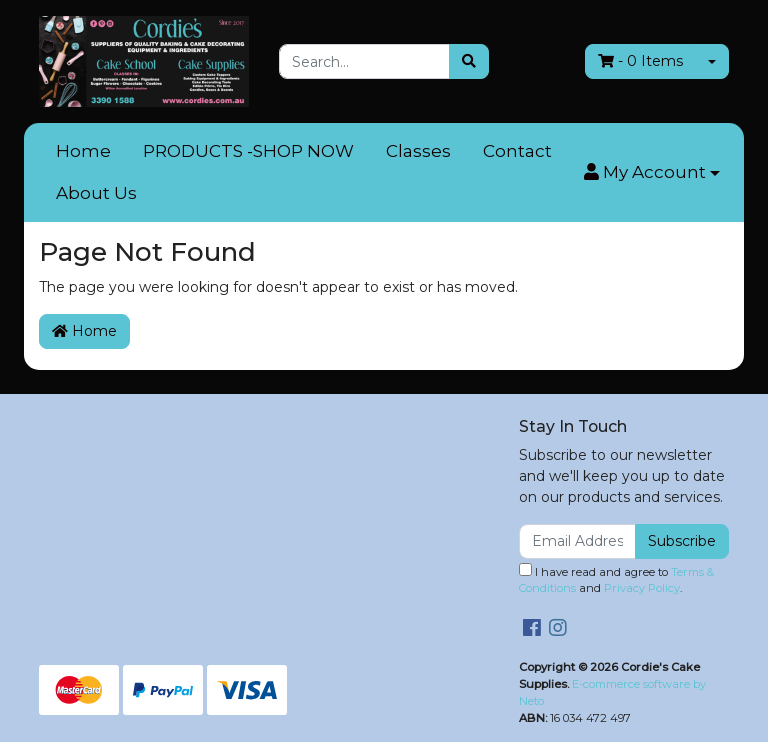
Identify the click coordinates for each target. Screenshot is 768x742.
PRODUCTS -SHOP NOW (248, 151)
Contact (517, 151)
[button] (652, 173)
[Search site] (469, 61)
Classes (418, 151)
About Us (96, 193)
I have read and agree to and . (616, 579)
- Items (640, 61)
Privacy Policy (642, 588)
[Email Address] (577, 541)
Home (83, 151)
